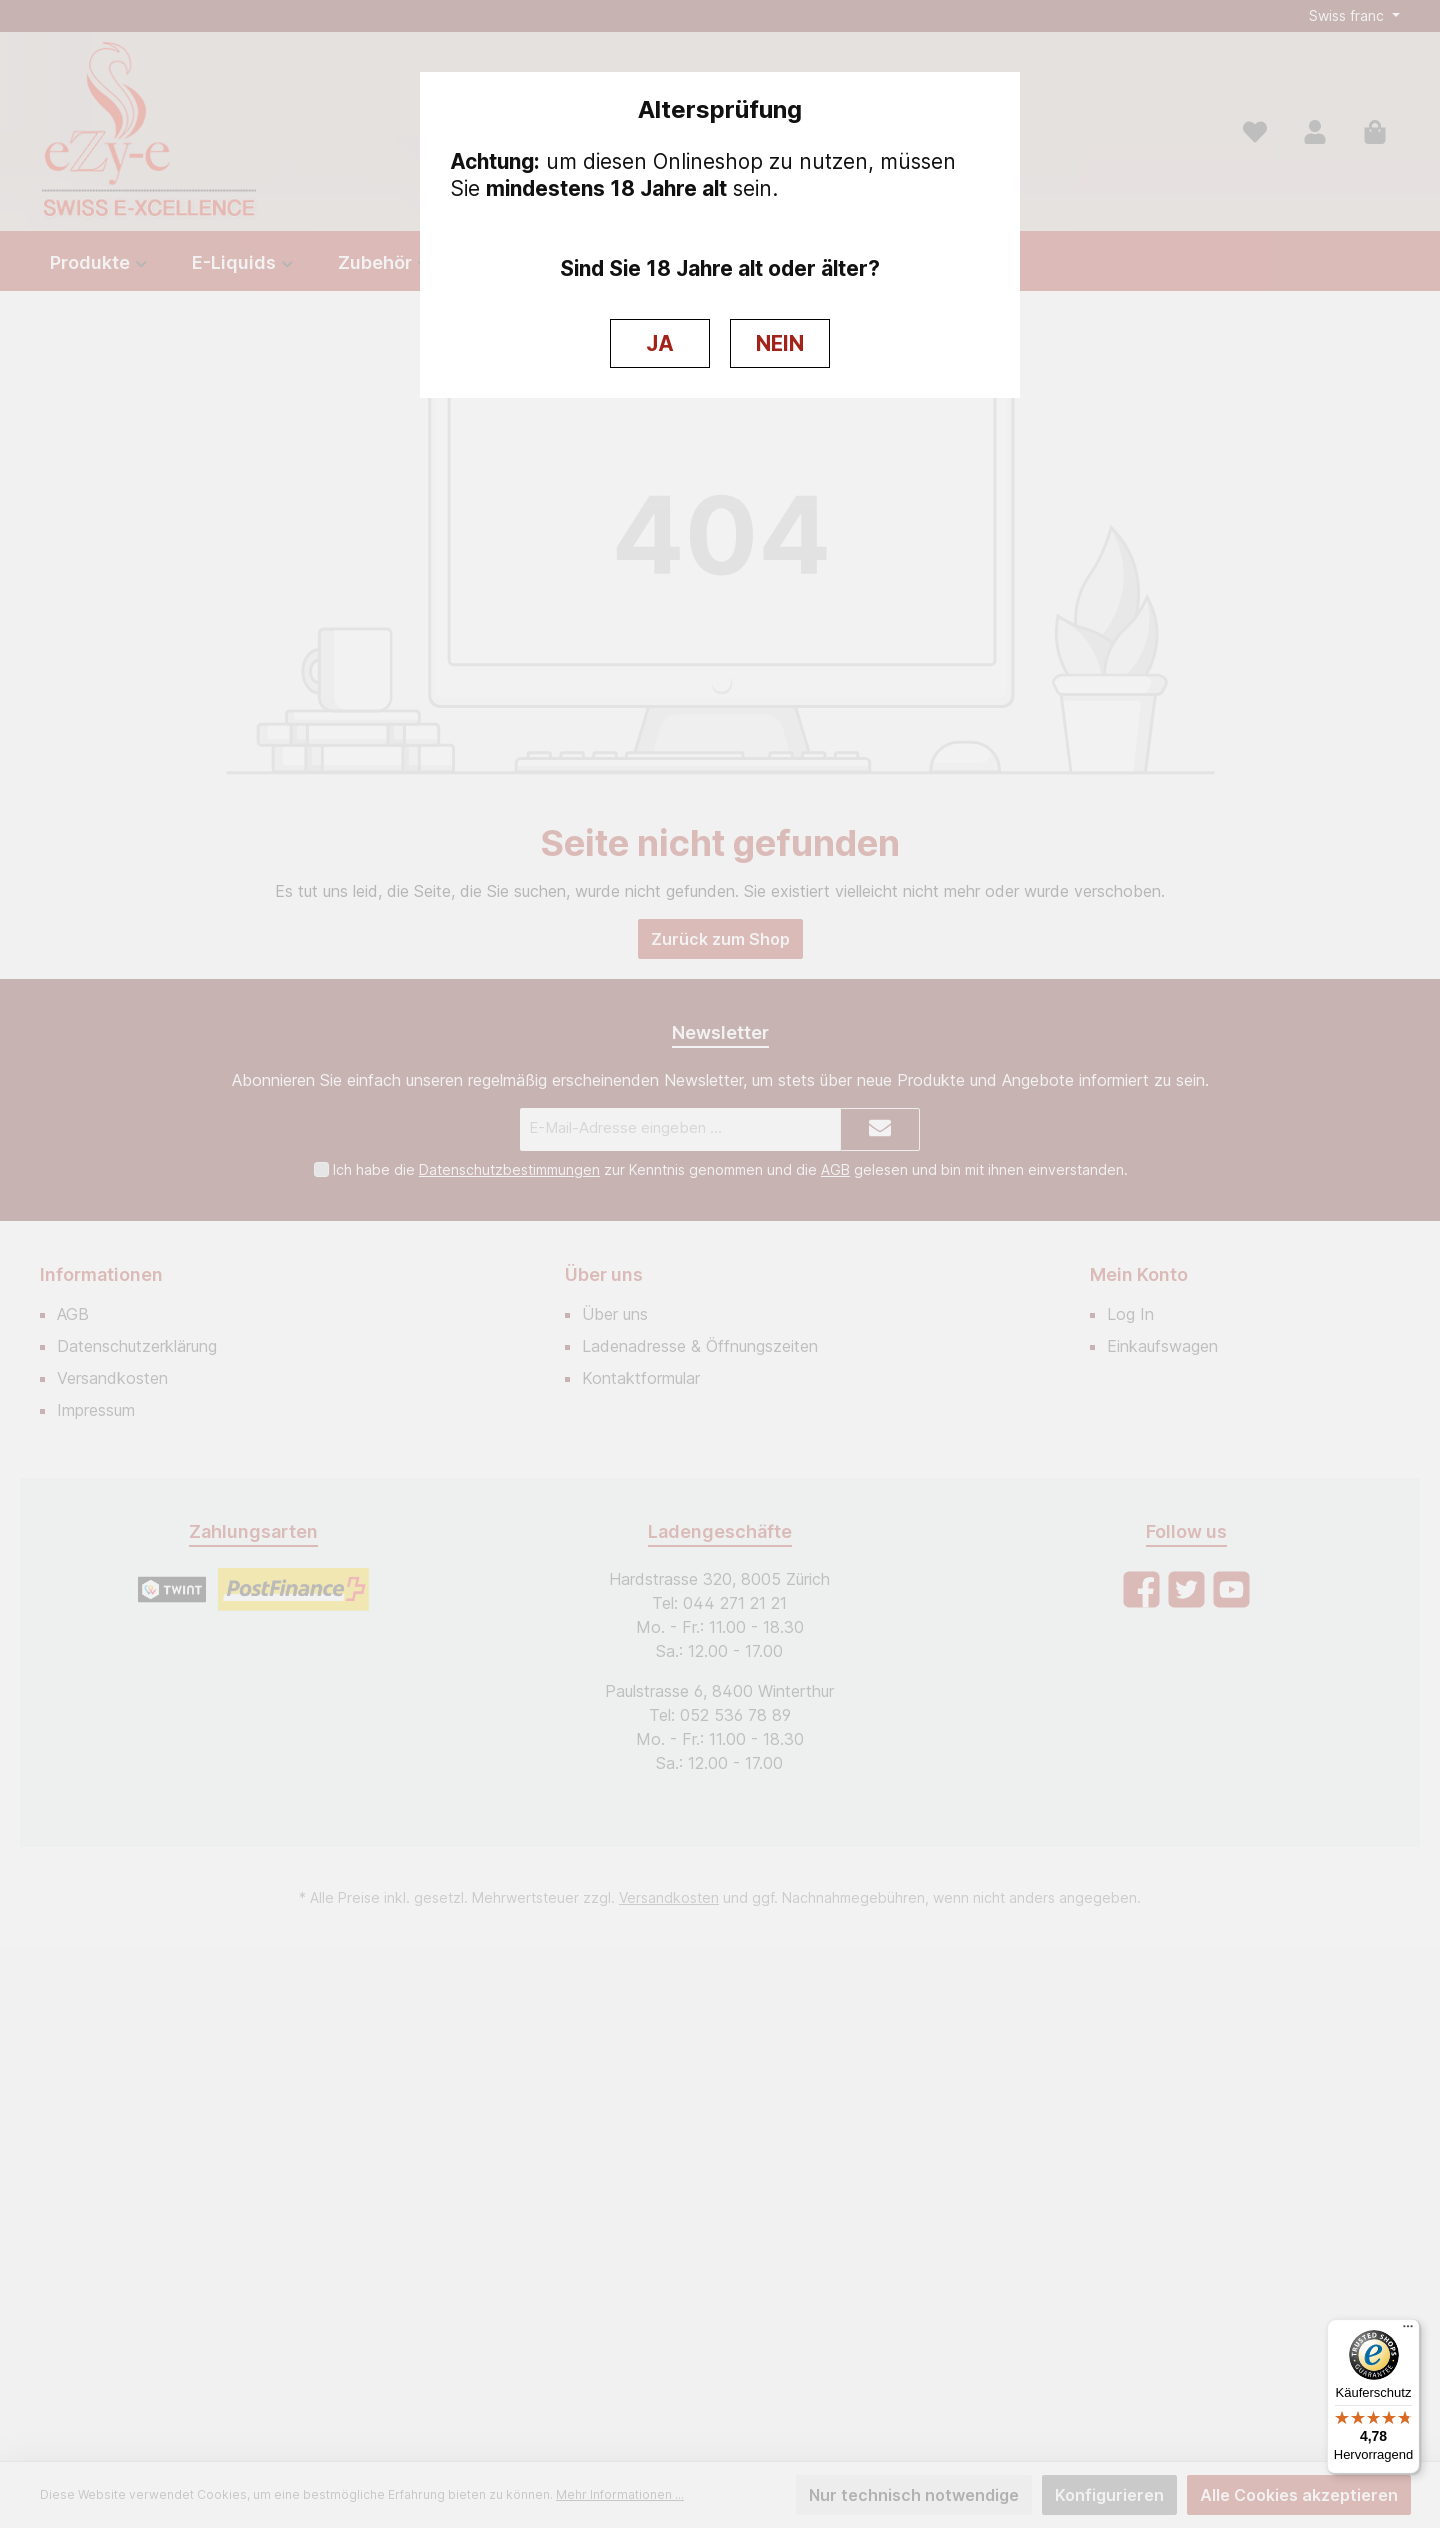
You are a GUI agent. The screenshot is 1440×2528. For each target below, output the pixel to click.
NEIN (780, 343)
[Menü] (1408, 2331)
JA (660, 343)
